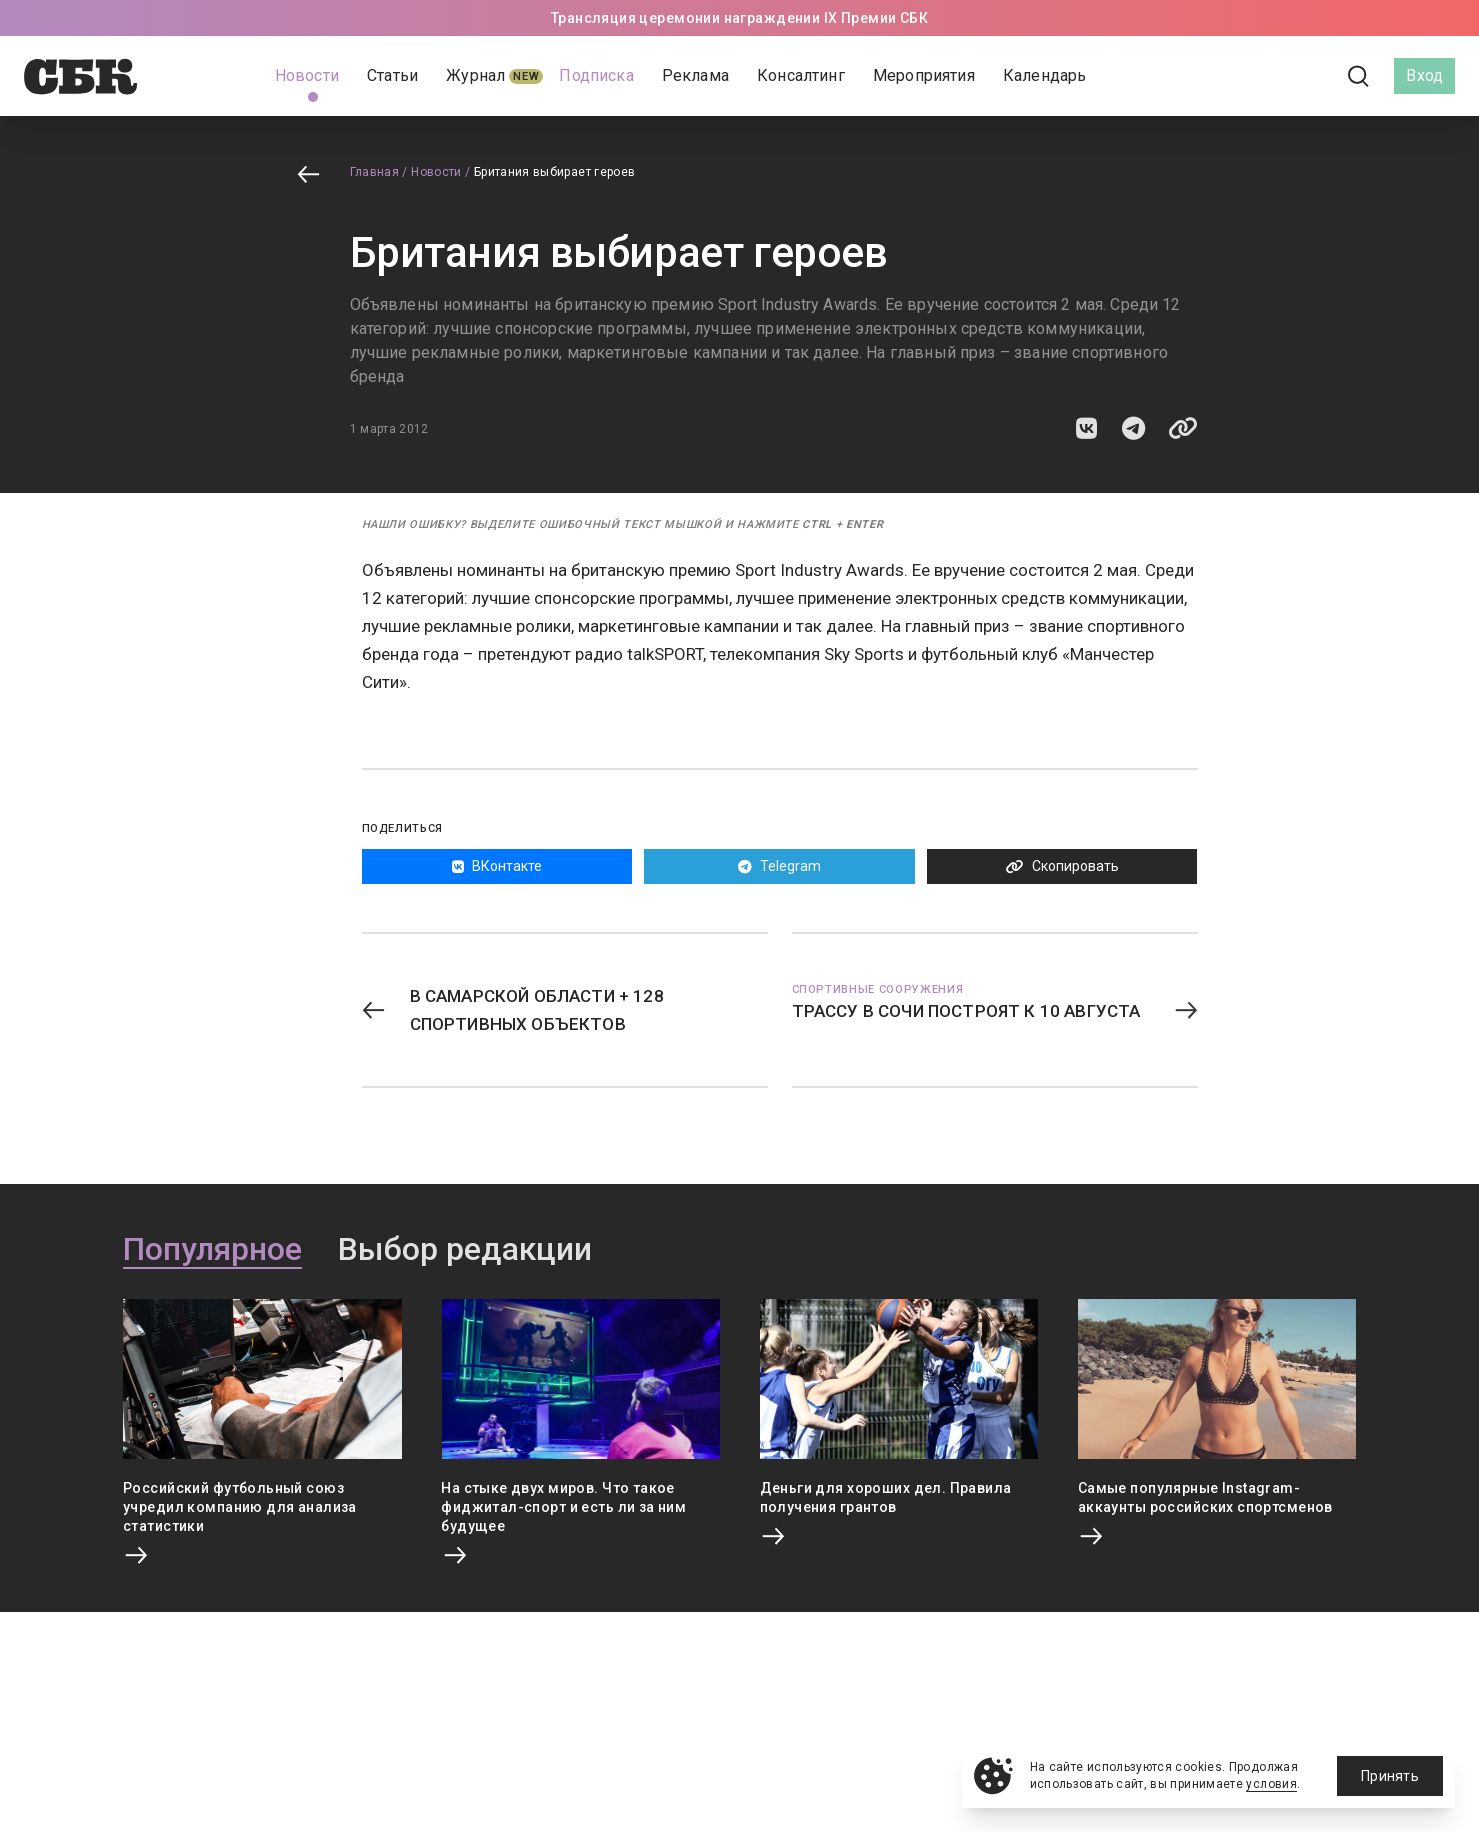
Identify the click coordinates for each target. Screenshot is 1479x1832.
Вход (1424, 75)
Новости (436, 172)
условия (1271, 1784)
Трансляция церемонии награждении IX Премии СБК (739, 18)
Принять (1390, 1776)
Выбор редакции (465, 1250)
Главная (375, 172)
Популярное (212, 1250)
